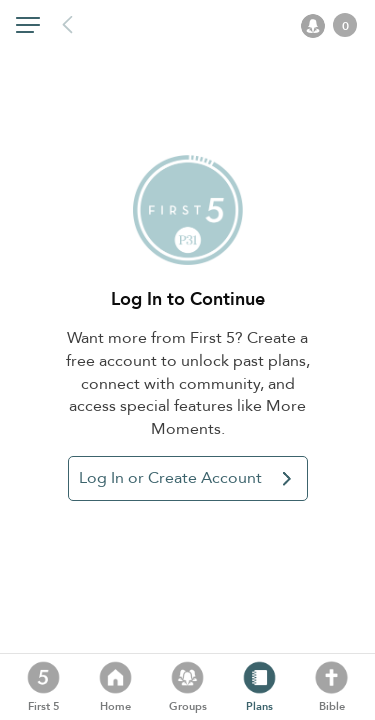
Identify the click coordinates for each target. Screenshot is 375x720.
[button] (28, 29)
